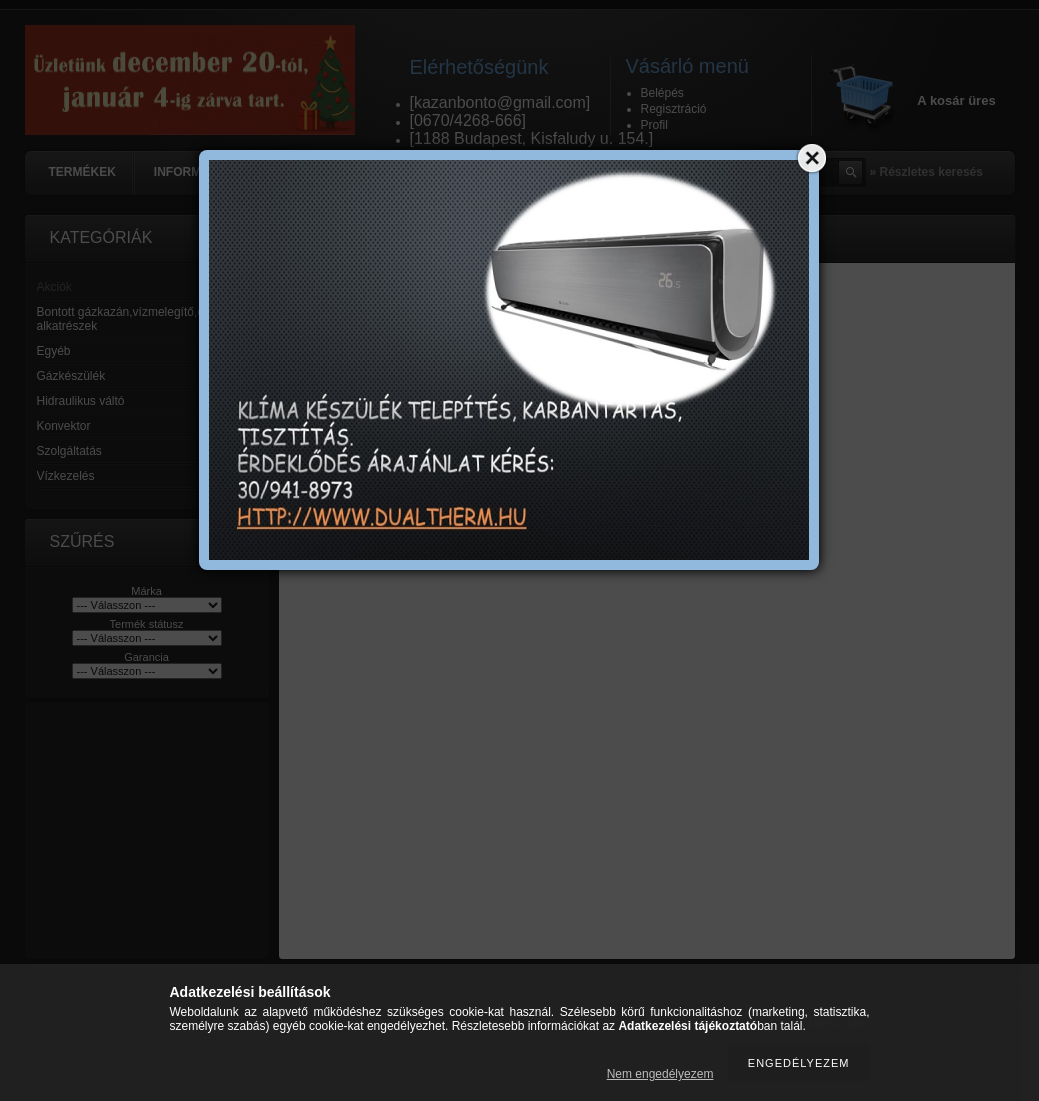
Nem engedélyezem (660, 1074)
